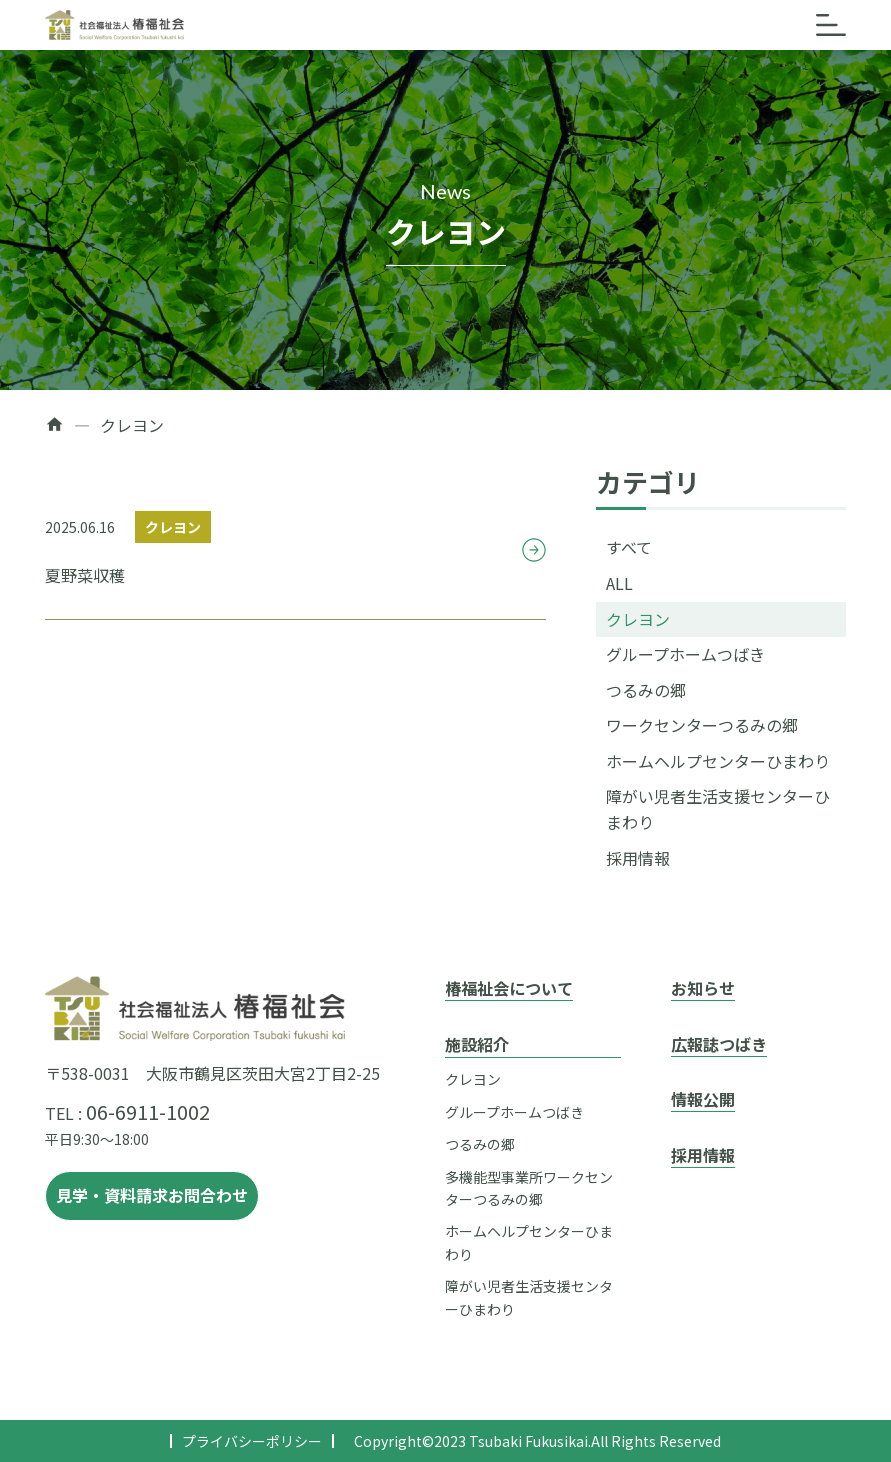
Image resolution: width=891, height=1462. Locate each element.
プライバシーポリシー (252, 1441)
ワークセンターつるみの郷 (702, 725)
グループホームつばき (685, 654)
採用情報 (638, 858)
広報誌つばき (719, 1044)
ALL (619, 583)
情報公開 (703, 1099)
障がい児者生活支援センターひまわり (718, 809)
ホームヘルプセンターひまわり (718, 761)
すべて (629, 547)
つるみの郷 (646, 690)
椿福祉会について (509, 988)
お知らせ (703, 988)
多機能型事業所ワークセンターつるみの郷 (529, 1188)
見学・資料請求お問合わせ (152, 1195)
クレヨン (638, 619)
